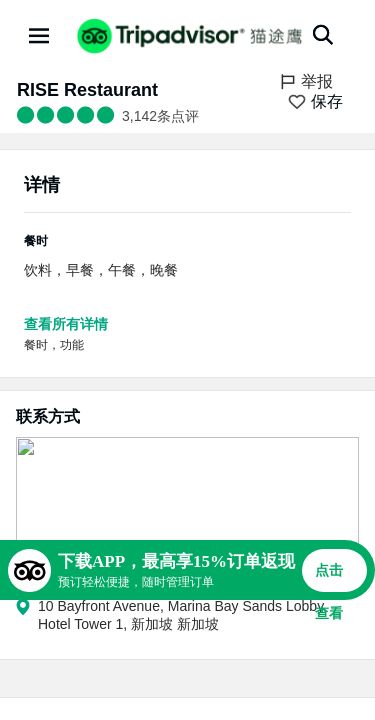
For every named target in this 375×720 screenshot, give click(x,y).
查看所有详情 (66, 324)
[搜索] (323, 35)
